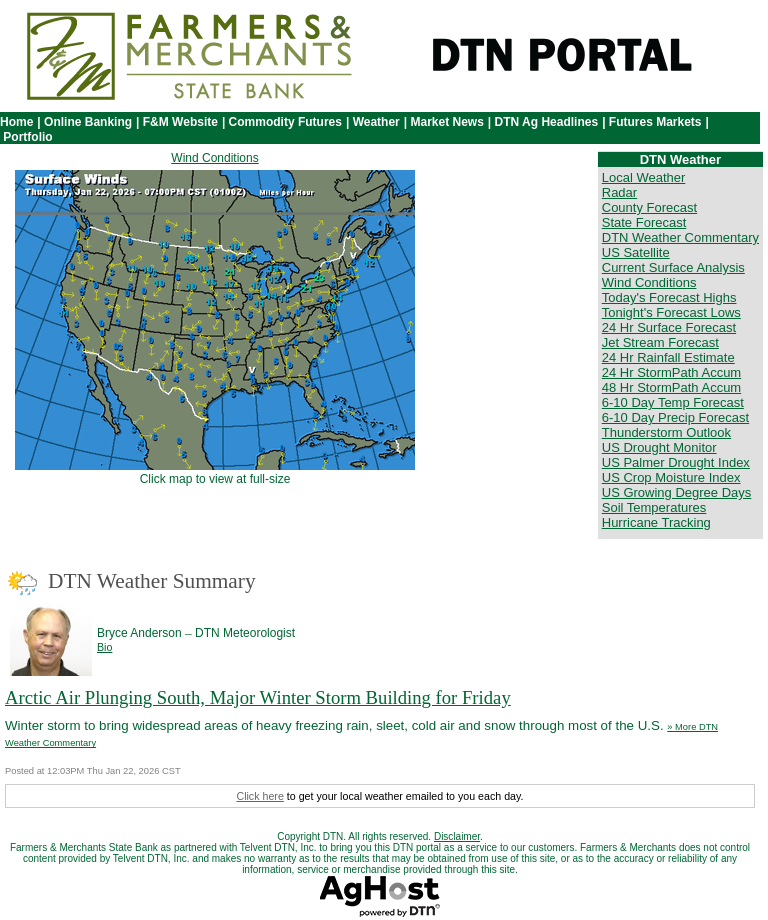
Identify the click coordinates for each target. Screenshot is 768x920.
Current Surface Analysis (673, 267)
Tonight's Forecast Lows (671, 312)
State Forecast (644, 222)
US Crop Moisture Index (671, 477)
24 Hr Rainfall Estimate (668, 357)
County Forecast (649, 207)
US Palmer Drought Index (676, 462)
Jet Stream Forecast (660, 342)
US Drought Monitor (659, 447)
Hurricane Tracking (656, 522)
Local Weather (644, 177)
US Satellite (636, 252)
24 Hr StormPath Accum (671, 372)
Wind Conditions (214, 158)
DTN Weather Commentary (680, 237)
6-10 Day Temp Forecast (673, 402)
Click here (259, 796)
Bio (104, 647)
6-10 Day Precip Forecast (675, 417)
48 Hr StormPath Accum (671, 387)
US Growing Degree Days (677, 492)
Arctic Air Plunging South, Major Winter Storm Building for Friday (258, 697)
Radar (619, 192)
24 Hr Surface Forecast (669, 327)
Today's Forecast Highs (669, 297)
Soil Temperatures (654, 507)
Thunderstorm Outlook (666, 432)
